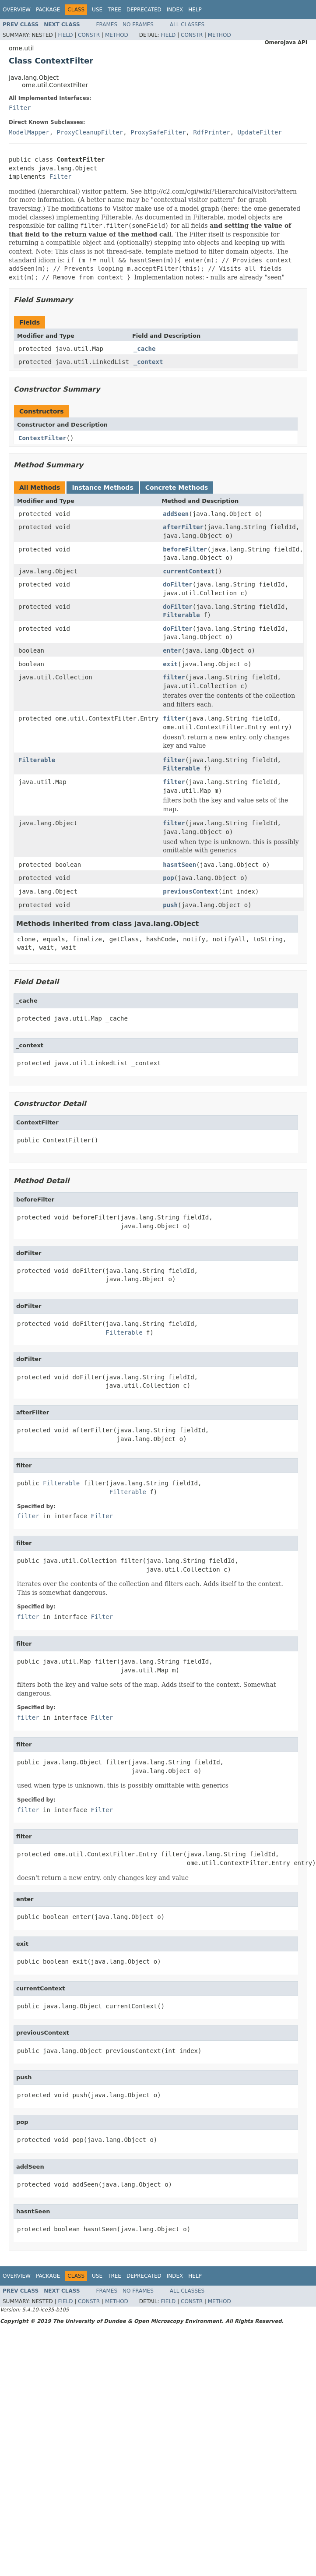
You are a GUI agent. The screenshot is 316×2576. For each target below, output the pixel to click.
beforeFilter (185, 549)
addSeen (176, 513)
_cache (144, 348)
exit (170, 664)
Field (65, 35)
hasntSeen (179, 864)
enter (172, 650)
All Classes (187, 24)
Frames (107, 24)
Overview (17, 10)
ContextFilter (42, 438)
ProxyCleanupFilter (90, 132)
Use (97, 10)
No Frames (138, 24)
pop (168, 877)
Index (175, 10)
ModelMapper (29, 132)
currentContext (188, 571)
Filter (20, 107)
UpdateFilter (260, 132)
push (170, 904)
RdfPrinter (211, 132)
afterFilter (183, 526)
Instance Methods (102, 487)
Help (195, 10)
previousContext (190, 891)
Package (48, 10)
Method (116, 35)
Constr (89, 35)
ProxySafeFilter (158, 132)
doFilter (177, 584)
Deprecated (144, 10)
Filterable (181, 614)
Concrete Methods (176, 487)
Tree (114, 10)
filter (174, 677)
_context (148, 361)
